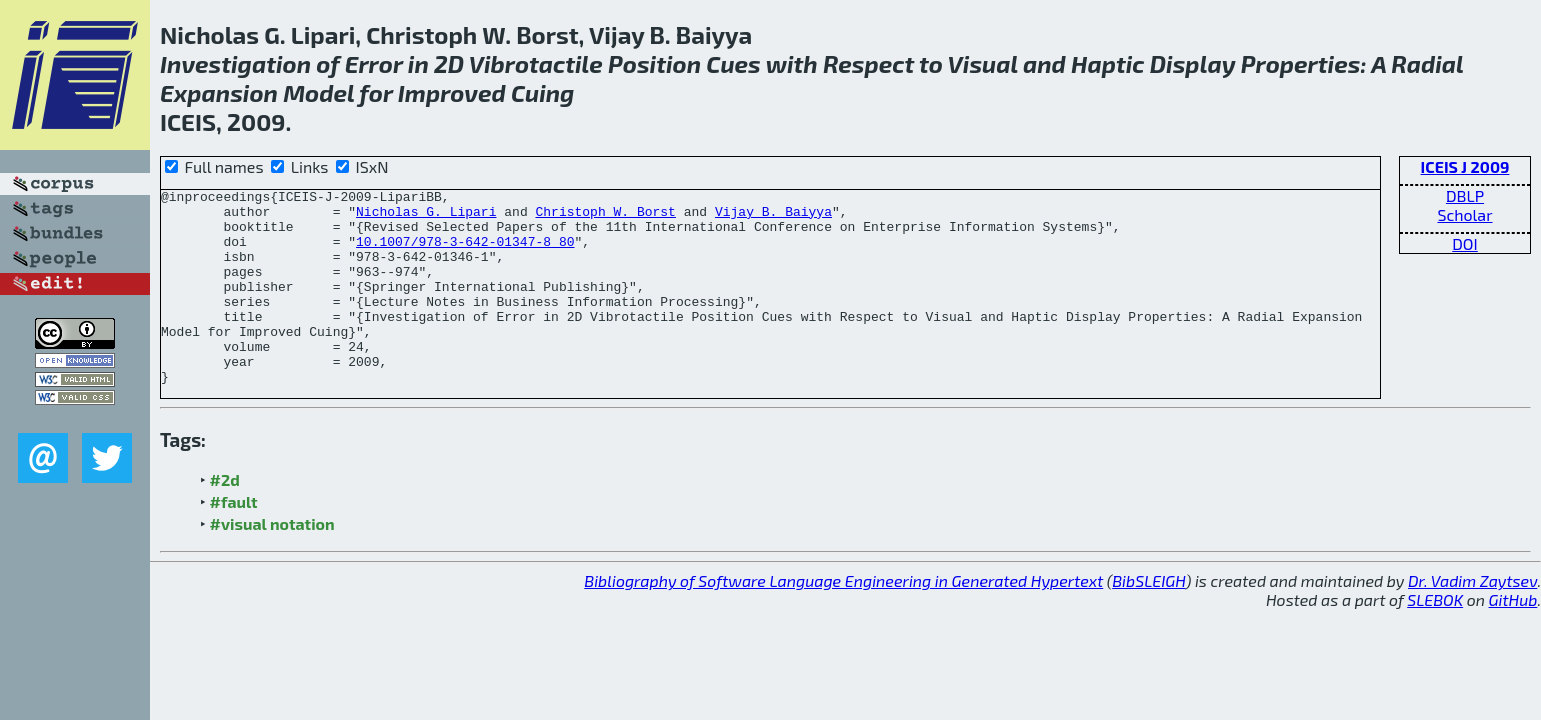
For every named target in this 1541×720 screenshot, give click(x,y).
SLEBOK (1435, 638)
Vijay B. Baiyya (773, 217)
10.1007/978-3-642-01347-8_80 (465, 253)
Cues (733, 63)
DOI (1465, 243)
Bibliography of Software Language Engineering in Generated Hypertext (843, 619)
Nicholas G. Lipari (426, 217)
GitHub (1513, 638)
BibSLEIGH (1148, 619)
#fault (234, 540)
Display (1193, 63)
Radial (1427, 63)
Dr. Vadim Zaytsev (1472, 619)
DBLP (1465, 195)
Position (654, 63)
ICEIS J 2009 (1465, 166)
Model (318, 92)
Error (374, 63)
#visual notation (272, 562)
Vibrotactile (536, 63)
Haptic (1108, 63)
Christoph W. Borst (605, 217)
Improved (452, 92)
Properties (1301, 63)
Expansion (219, 92)
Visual (983, 63)
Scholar (1464, 214)
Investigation (235, 63)
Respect (868, 63)
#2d (225, 518)
